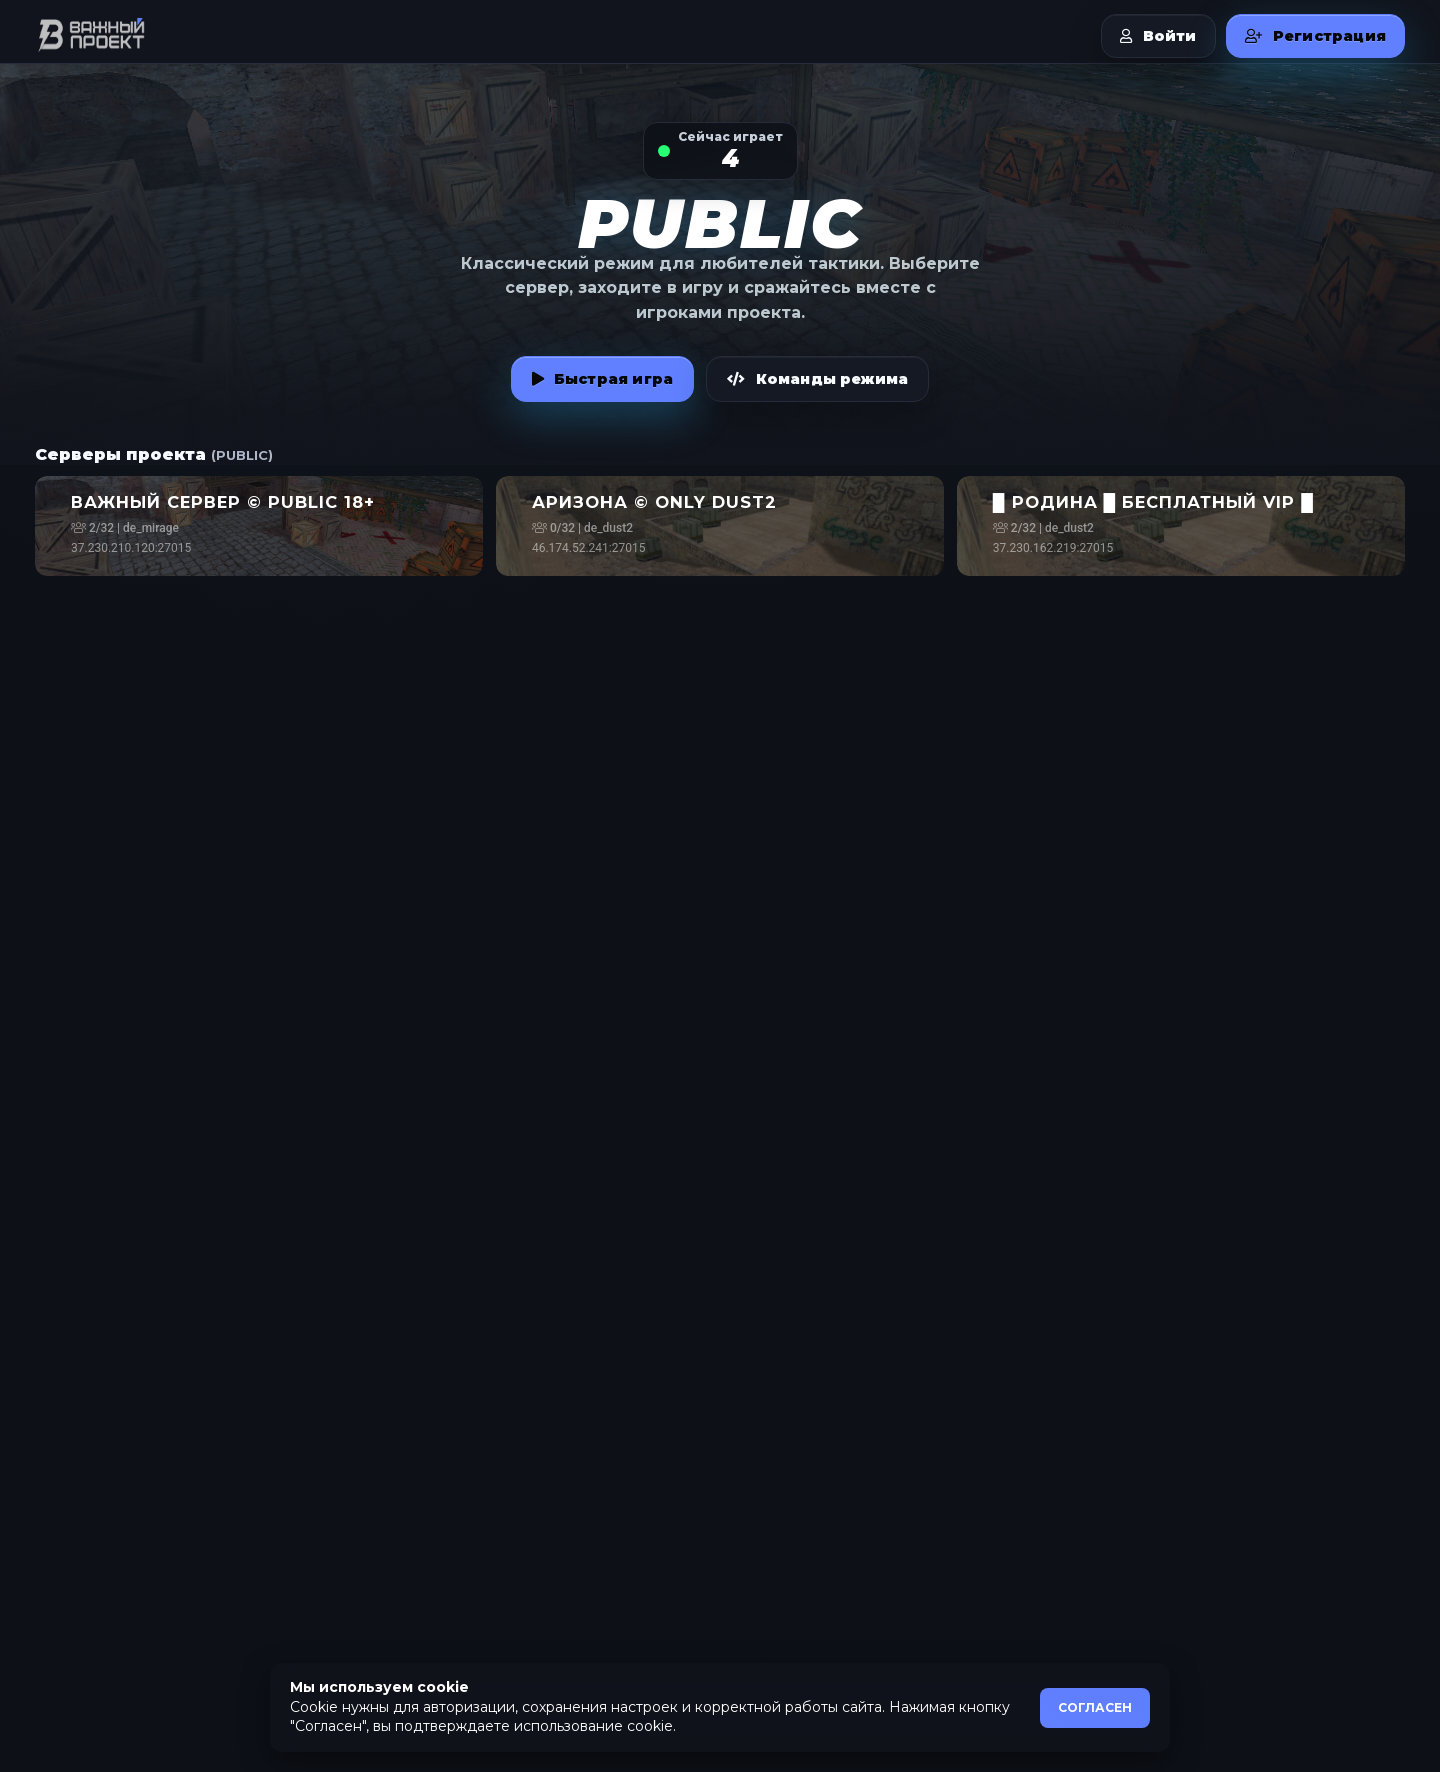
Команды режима (817, 379)
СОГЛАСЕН (1095, 1707)
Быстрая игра (603, 379)
